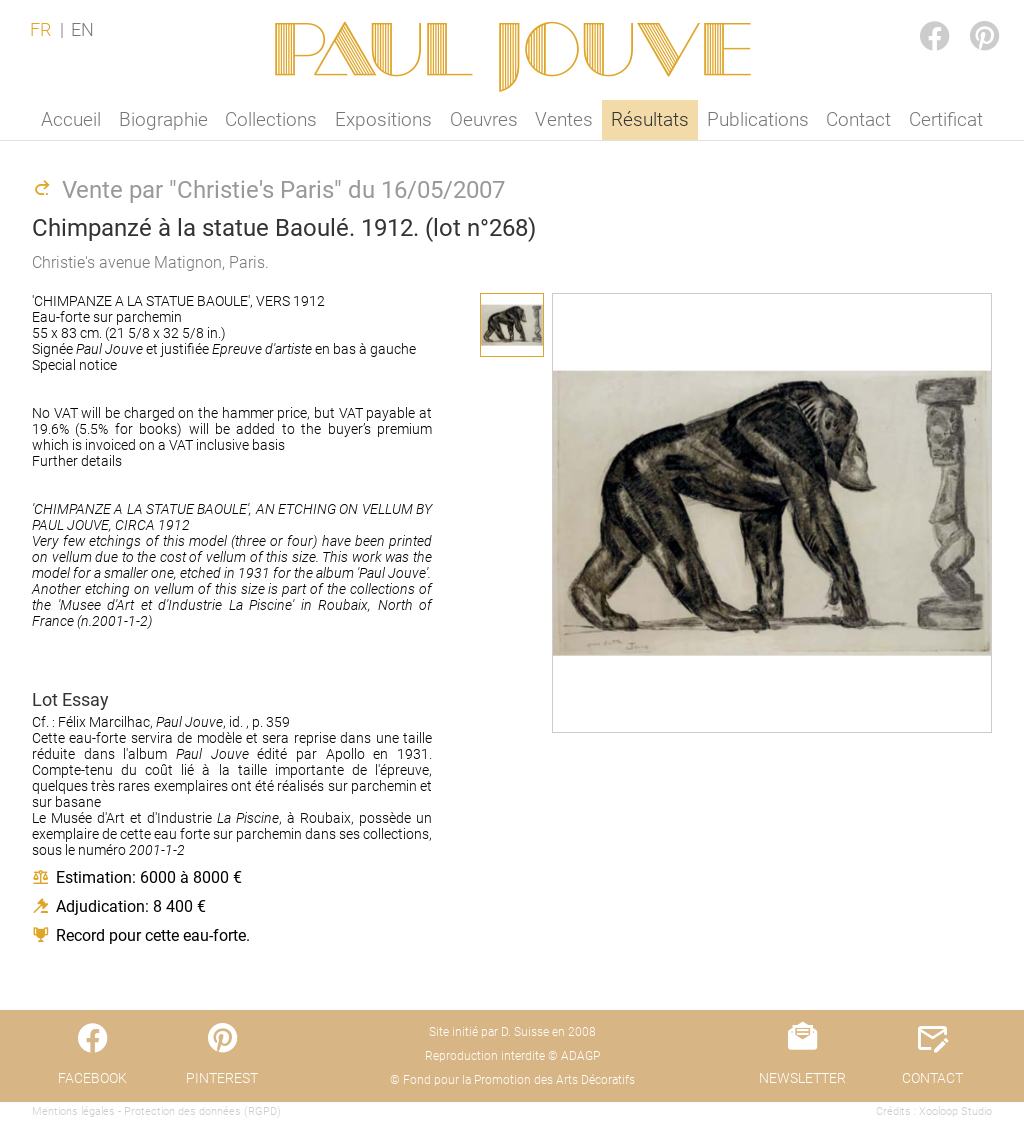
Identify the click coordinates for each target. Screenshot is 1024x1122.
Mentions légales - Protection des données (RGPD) (156, 1111)
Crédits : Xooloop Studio (934, 1111)
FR (40, 30)
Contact (858, 119)
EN (82, 30)
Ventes (564, 119)
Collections (271, 119)
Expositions (383, 119)
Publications (758, 119)
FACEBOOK (918, 16)
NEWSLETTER (802, 1078)
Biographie (163, 119)
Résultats (650, 119)
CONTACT (932, 1078)
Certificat (946, 119)
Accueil (71, 119)
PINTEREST (968, 16)
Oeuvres (484, 119)
